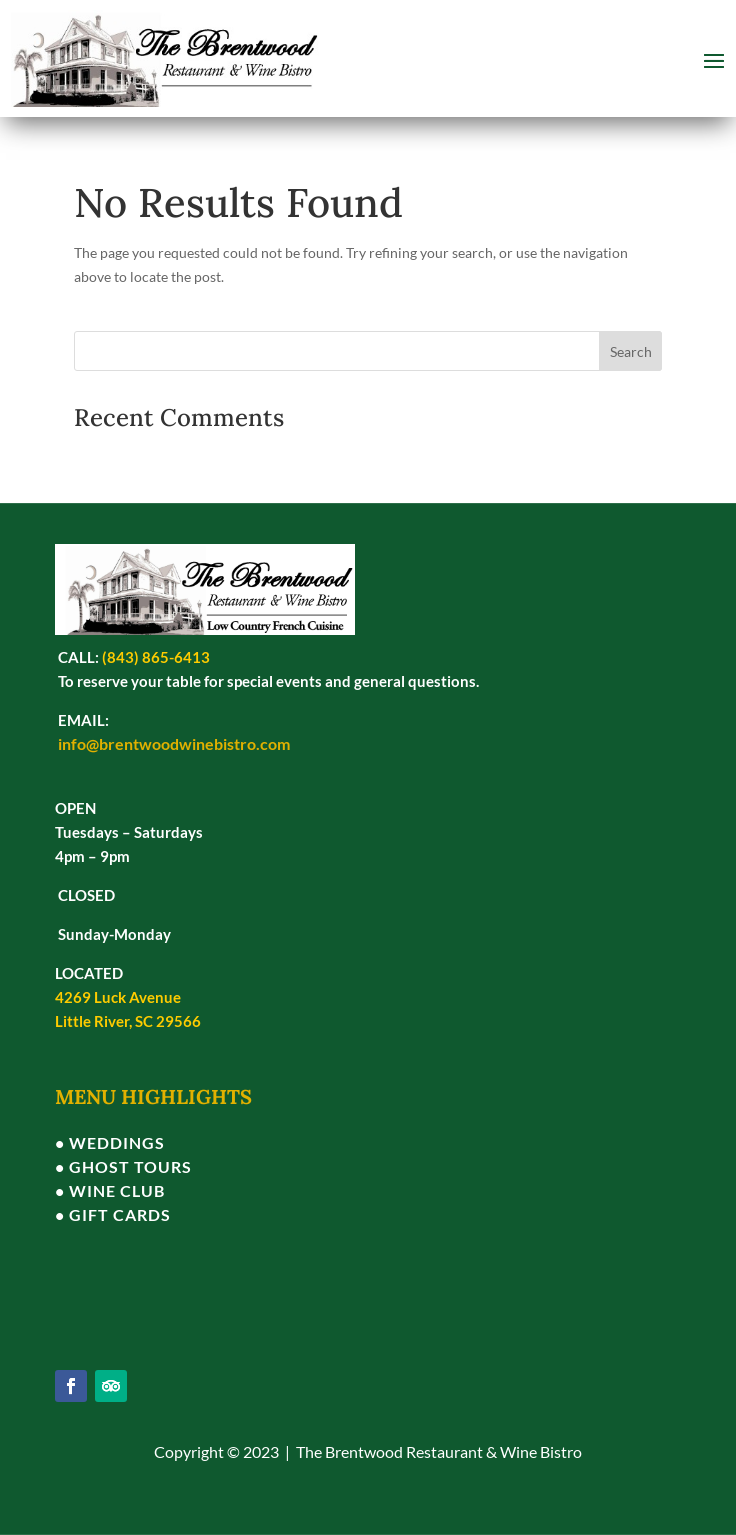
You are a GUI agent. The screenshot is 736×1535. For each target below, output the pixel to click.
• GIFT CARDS (113, 1214)
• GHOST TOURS (123, 1166)
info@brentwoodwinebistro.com (174, 743)
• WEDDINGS (110, 1142)
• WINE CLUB (110, 1190)
